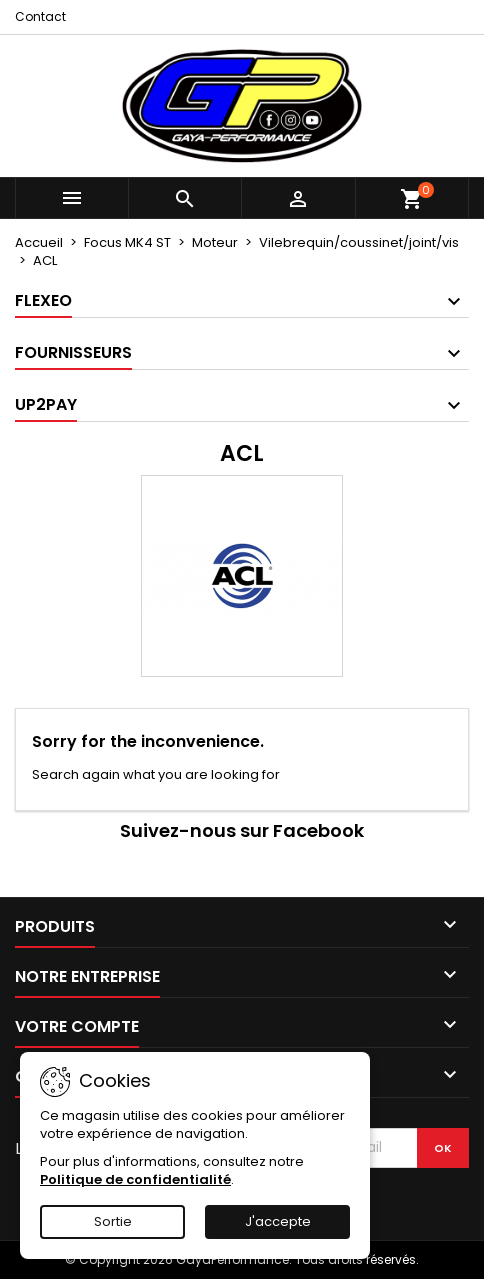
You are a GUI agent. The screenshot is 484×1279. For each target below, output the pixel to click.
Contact (40, 16)
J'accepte (278, 1221)
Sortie (113, 1221)
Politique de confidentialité (135, 1179)
